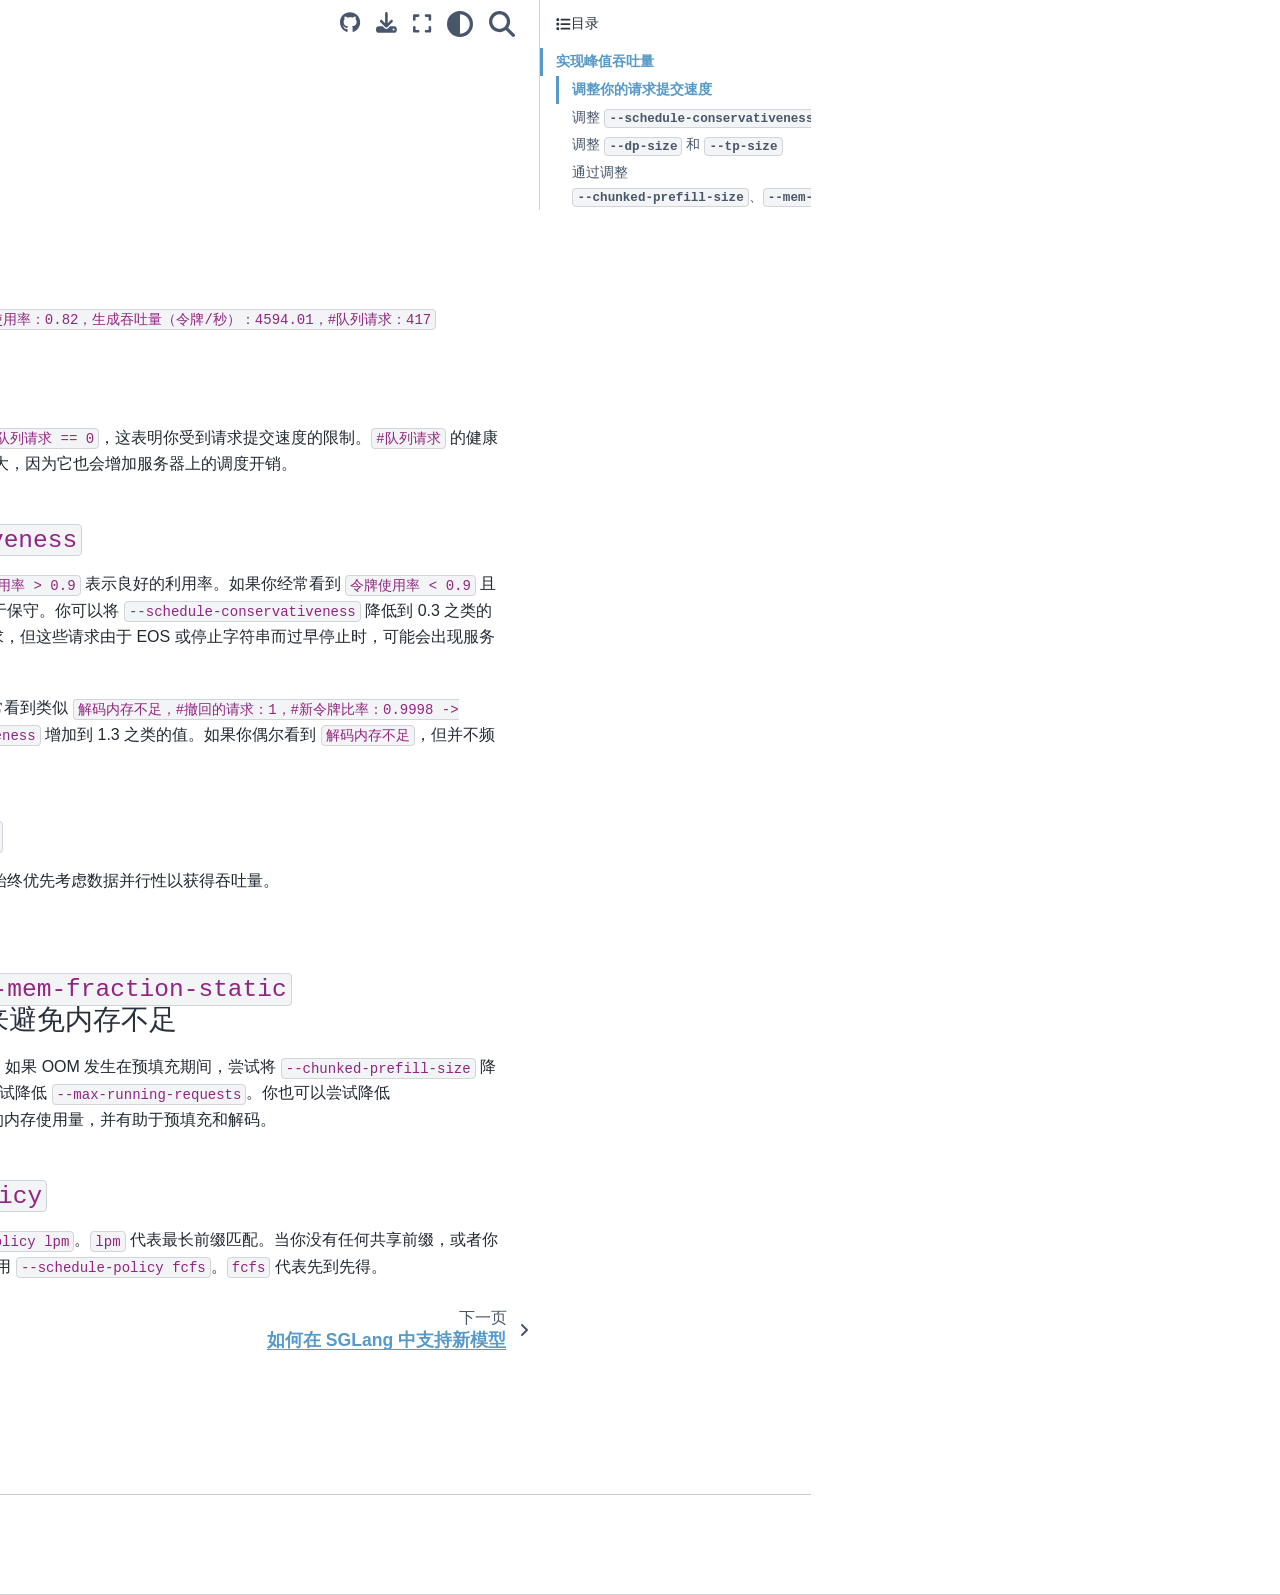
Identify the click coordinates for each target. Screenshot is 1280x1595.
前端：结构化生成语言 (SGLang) (129, 234)
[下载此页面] (855, 22)
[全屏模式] (891, 24)
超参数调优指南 (75, 349)
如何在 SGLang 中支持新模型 (119, 381)
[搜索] (971, 24)
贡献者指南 (61, 413)
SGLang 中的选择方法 (96, 445)
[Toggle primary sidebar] (289, 23)
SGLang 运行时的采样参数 (110, 318)
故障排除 (54, 508)
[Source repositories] (819, 22)
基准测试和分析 (75, 477)
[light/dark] (929, 24)
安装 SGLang (68, 171)
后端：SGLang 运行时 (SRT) (117, 202)
